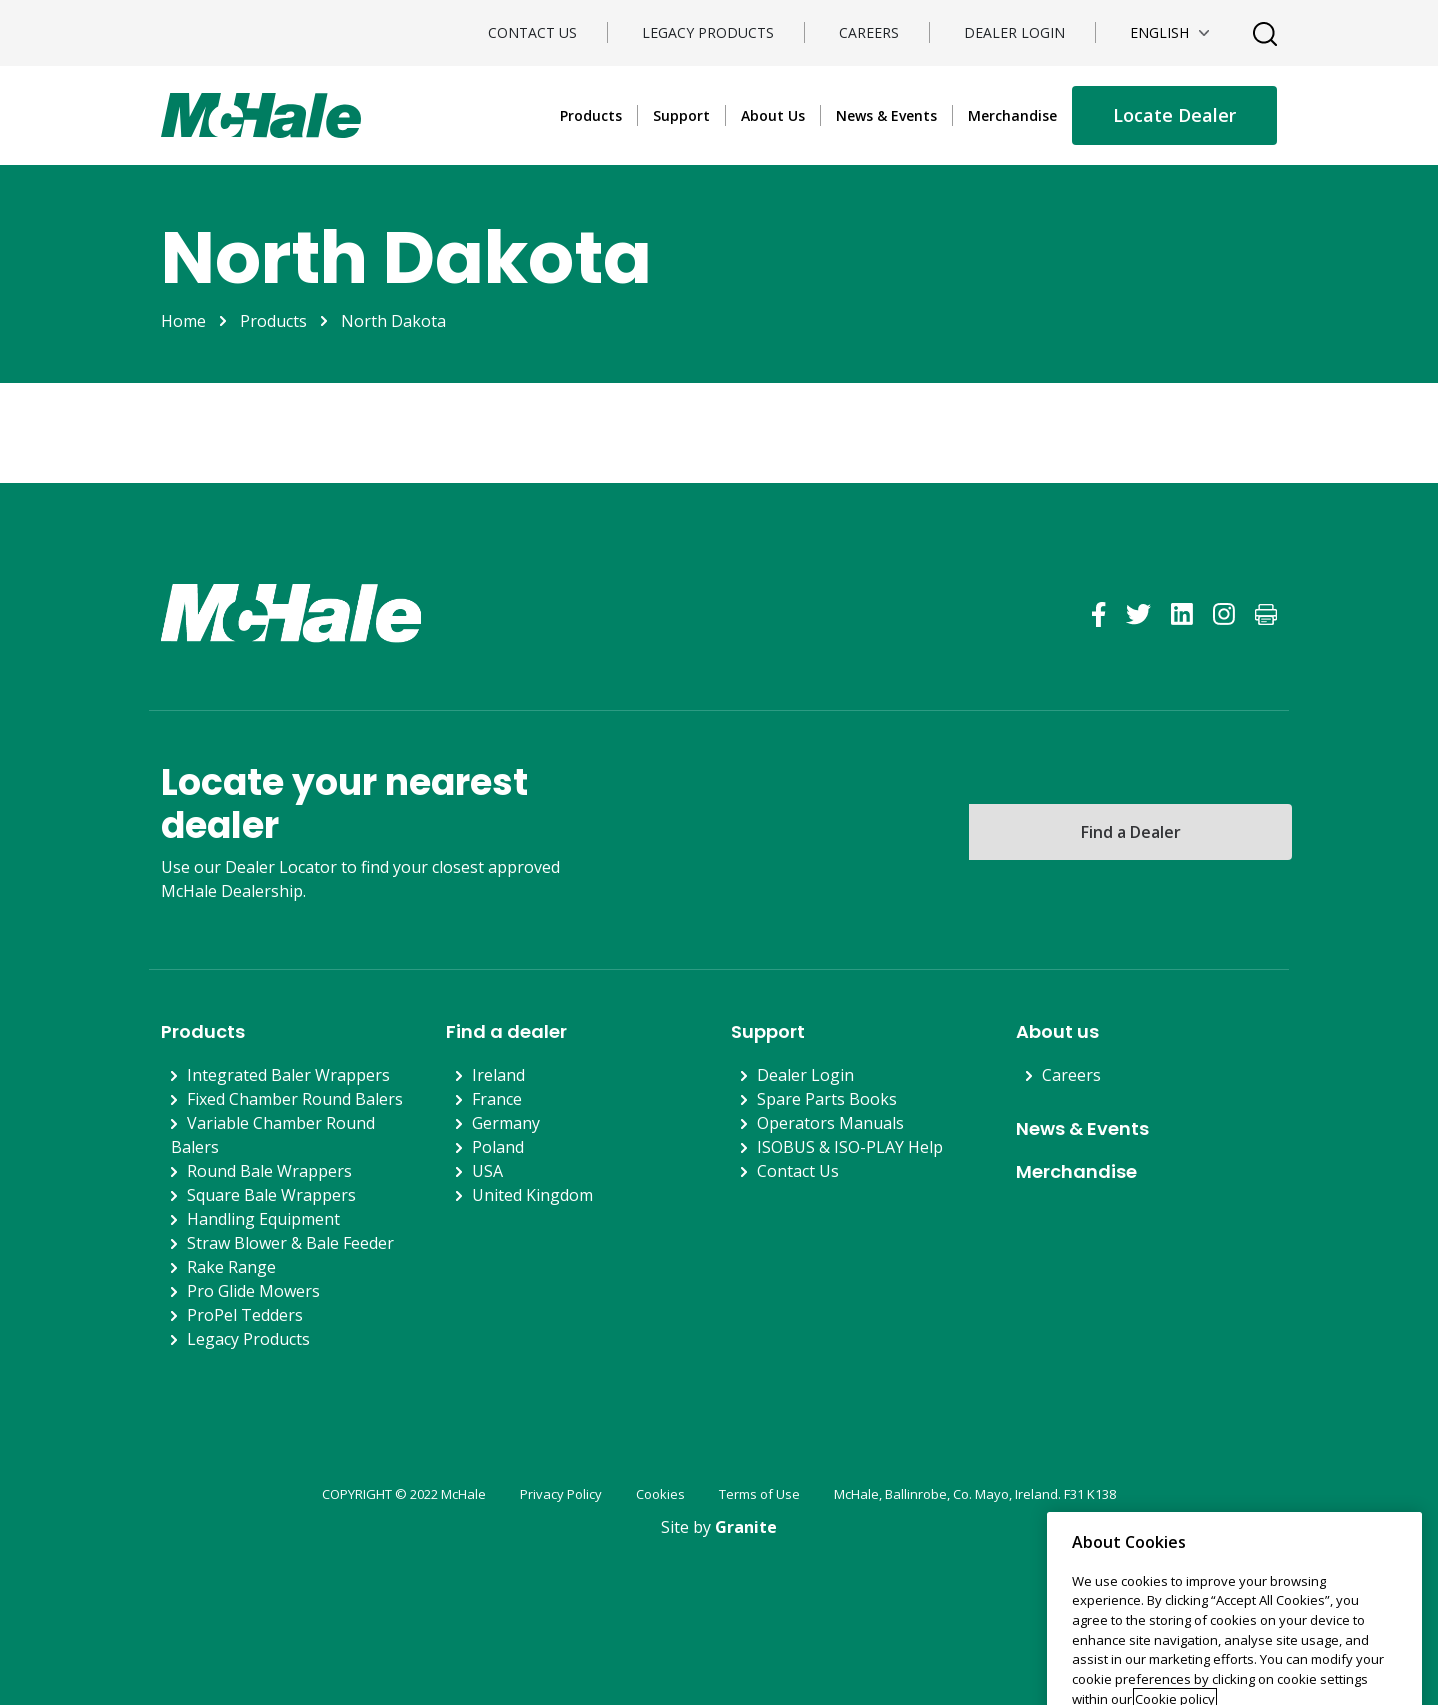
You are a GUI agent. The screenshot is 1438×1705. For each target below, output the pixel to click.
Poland (498, 1147)
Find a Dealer (1131, 832)
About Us (773, 115)
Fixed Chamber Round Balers (295, 1099)
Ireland (498, 1075)
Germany (506, 1123)
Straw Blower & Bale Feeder (290, 1243)
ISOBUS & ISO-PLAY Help (850, 1147)
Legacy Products (708, 32)
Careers (869, 32)
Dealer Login (1014, 32)
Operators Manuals (830, 1123)
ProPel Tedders (245, 1315)
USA (487, 1171)
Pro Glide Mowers (253, 1291)
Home (183, 321)
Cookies (660, 1494)
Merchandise (1012, 115)
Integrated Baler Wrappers (288, 1075)
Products (591, 115)
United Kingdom (532, 1195)
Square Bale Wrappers (271, 1195)
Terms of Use (759, 1494)
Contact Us (532, 32)
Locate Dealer (1174, 115)
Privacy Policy (561, 1494)
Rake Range (231, 1267)
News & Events (886, 115)
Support (681, 115)
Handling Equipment (263, 1219)
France (497, 1099)
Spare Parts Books (827, 1099)
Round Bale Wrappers (269, 1171)
